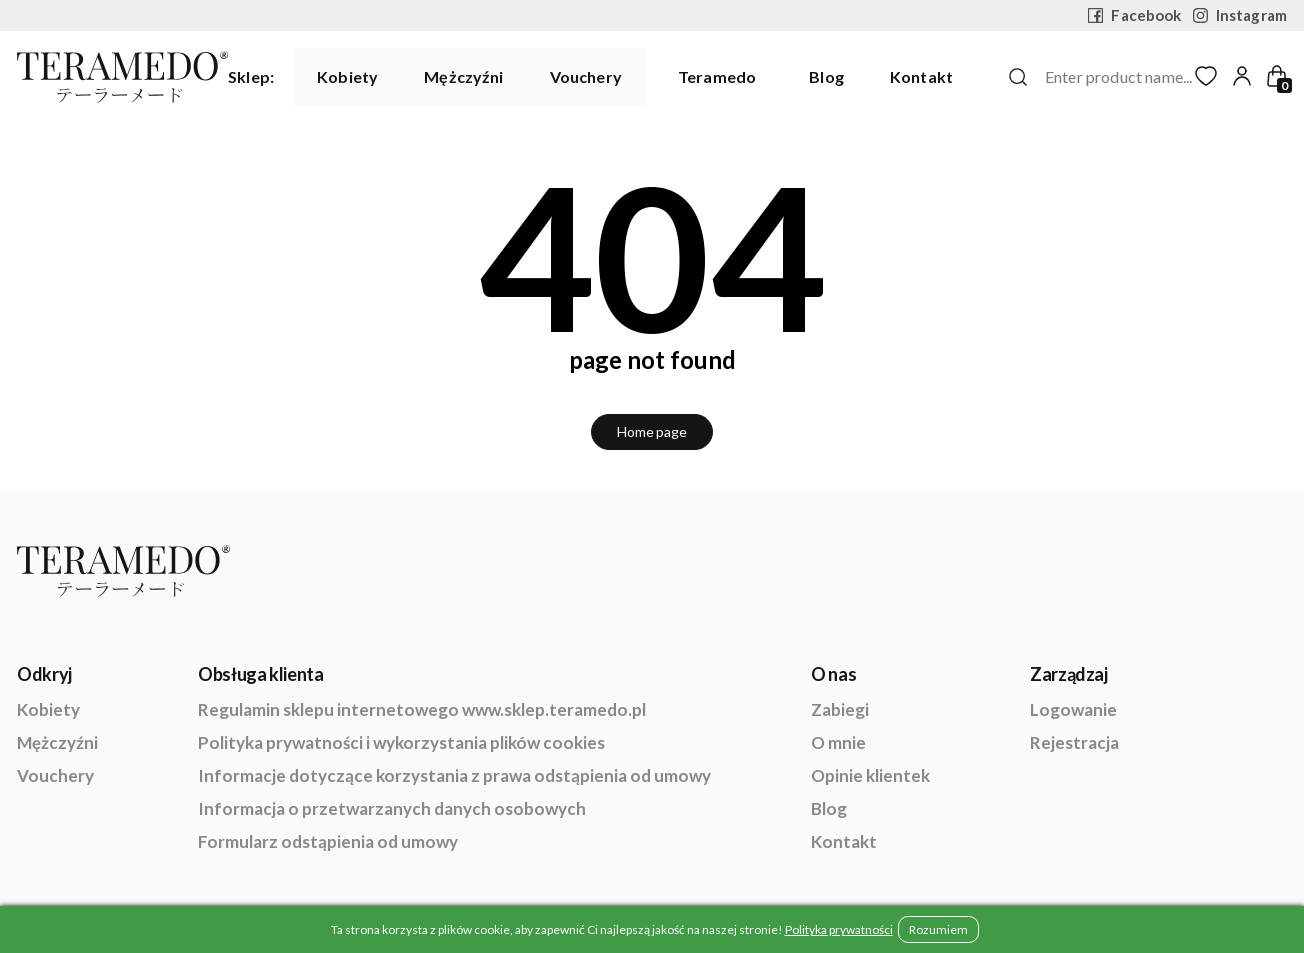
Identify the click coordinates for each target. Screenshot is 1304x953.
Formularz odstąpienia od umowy (328, 841)
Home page (652, 431)
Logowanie (1073, 709)
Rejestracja (1074, 742)
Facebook (1134, 15)
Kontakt (921, 77)
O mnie (838, 742)
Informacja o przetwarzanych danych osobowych (392, 808)
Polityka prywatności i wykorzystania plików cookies (401, 742)
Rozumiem (938, 929)
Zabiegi (840, 709)
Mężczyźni (463, 76)
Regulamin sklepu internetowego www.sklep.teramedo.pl (422, 709)
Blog (826, 77)
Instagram (1240, 15)
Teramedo (717, 76)
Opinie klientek (870, 775)
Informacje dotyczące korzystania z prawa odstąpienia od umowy (454, 775)
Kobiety (347, 76)
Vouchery (586, 76)
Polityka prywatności (839, 929)
